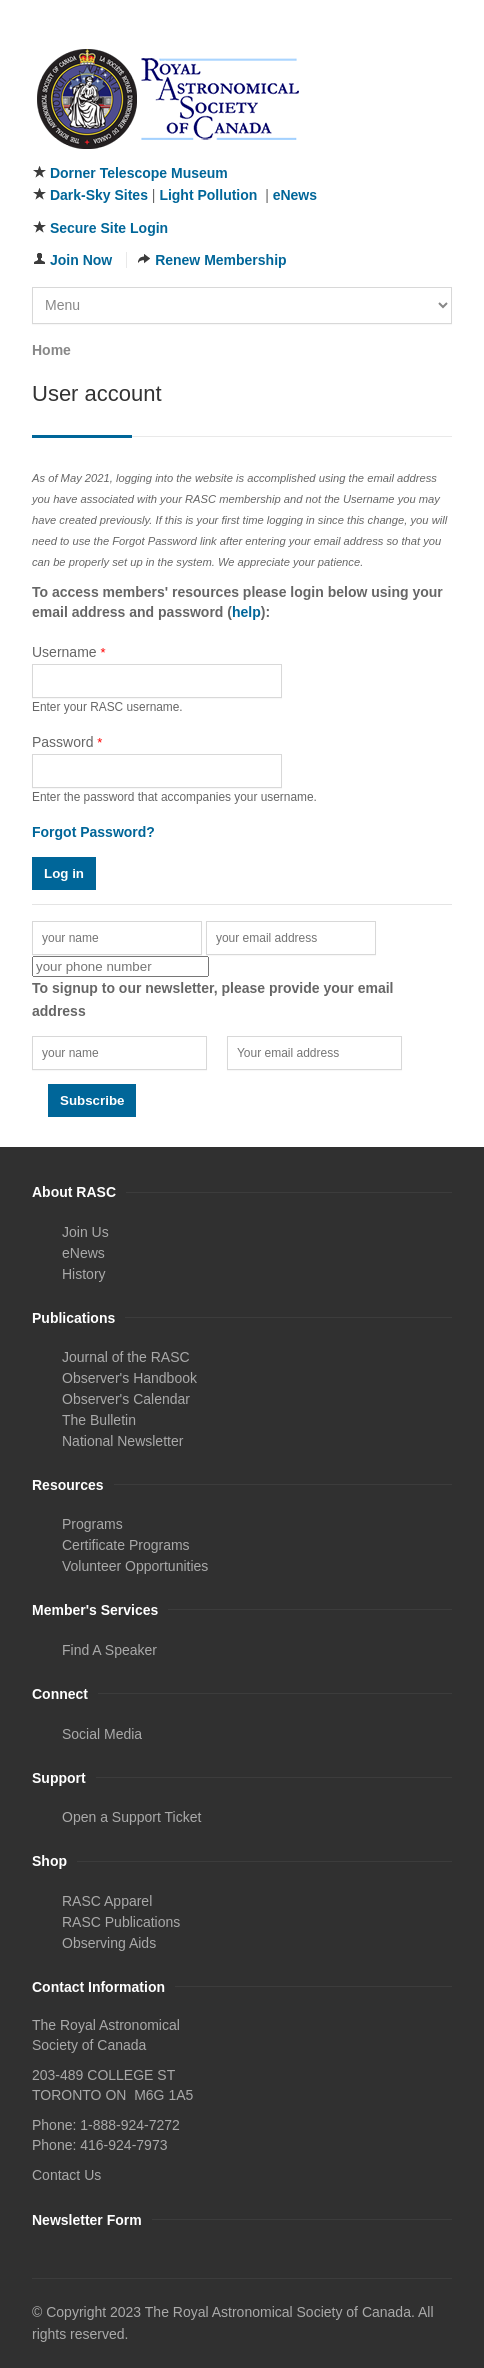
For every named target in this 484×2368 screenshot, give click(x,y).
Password (67, 742)
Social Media (102, 1734)
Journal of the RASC (126, 1357)
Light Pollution (208, 195)
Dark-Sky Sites (99, 195)
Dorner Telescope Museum (139, 173)
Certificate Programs (126, 1545)
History (84, 1274)
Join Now (81, 260)
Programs (92, 1524)
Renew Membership (220, 260)
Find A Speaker (109, 1650)
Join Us (85, 1232)
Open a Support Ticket (131, 1817)
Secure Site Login (109, 228)
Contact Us (66, 2175)
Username (69, 652)
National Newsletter (122, 1441)
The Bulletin (99, 1420)
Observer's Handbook (129, 1378)
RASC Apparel (107, 1901)
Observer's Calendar (126, 1399)
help (246, 612)
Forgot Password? (93, 832)
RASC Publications (121, 1922)
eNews (295, 195)
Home (51, 350)
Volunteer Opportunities (135, 1566)
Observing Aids (109, 1943)
